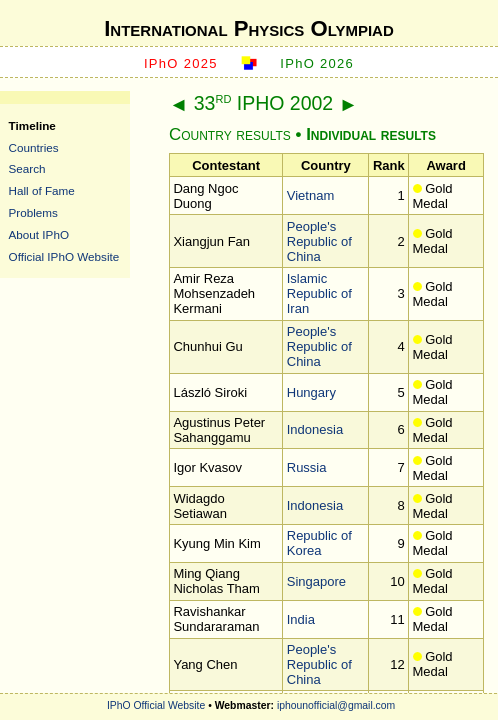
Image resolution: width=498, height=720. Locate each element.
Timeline (32, 125)
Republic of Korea (319, 543)
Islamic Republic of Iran (319, 293)
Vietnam (310, 195)
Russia (307, 467)
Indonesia (315, 429)
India (301, 619)
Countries (34, 147)
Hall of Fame (42, 190)
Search (27, 168)
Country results (230, 134)
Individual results (371, 134)
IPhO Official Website (156, 705)
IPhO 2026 (317, 63)
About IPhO (39, 234)
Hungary (311, 392)
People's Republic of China (319, 241)
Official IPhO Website (64, 256)
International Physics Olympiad (249, 28)
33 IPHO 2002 (263, 103)
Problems (33, 212)
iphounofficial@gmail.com (336, 705)
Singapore (316, 581)
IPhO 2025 (181, 63)
